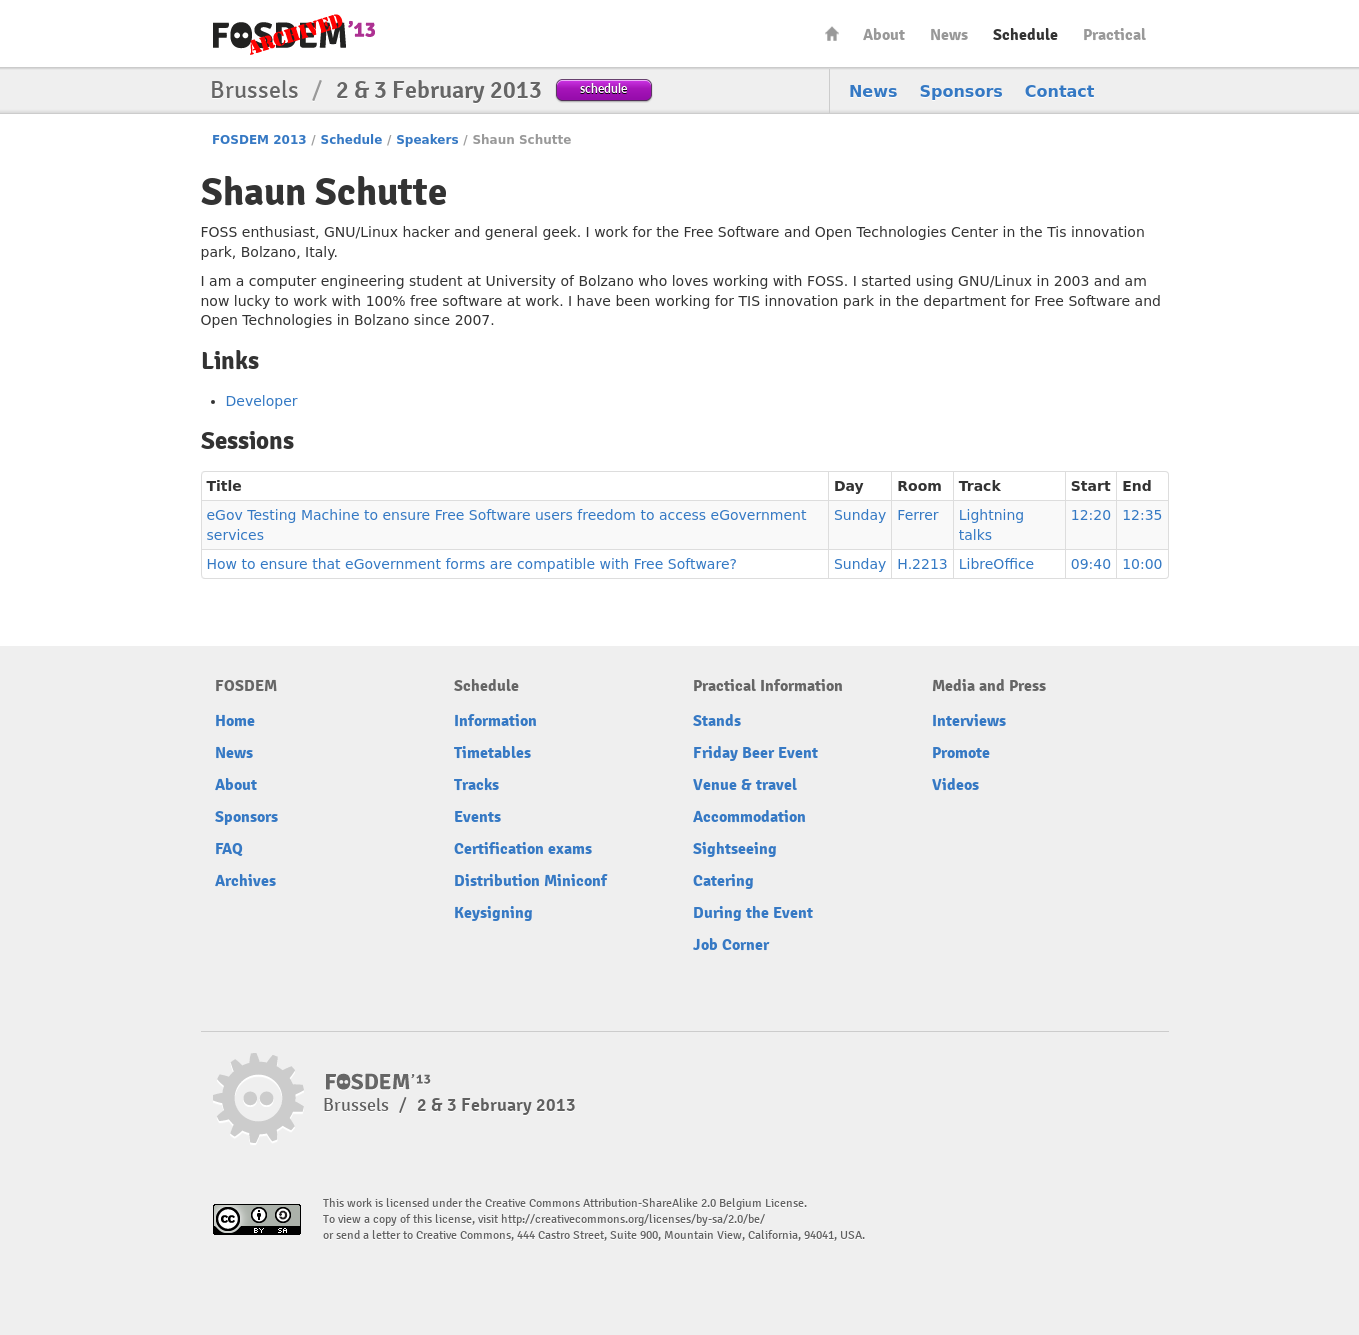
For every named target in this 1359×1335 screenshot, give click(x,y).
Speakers (427, 140)
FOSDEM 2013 (259, 140)
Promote (961, 753)
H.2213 (922, 564)
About (884, 35)
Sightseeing (735, 849)
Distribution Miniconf (530, 881)
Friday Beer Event (755, 753)
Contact (1060, 91)
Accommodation (749, 817)
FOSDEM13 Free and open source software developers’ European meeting (294, 34)
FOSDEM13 (378, 1082)
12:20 (1091, 515)
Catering (723, 881)
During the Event (753, 913)
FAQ (229, 849)
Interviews (969, 721)
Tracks (476, 785)
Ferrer (917, 515)
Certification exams (523, 849)
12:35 (1142, 515)
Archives (245, 881)
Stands (717, 721)
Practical (1114, 35)
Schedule (1025, 35)
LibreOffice (997, 564)
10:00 (1142, 564)
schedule (603, 88)
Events (477, 817)
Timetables (492, 753)
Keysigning (493, 913)
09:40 (1091, 564)
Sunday (860, 515)
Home (832, 33)
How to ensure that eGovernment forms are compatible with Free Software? (472, 564)
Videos (955, 785)
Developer (262, 401)
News (949, 35)
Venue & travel (745, 785)
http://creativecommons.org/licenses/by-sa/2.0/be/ (633, 1219)
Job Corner (731, 945)
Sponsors (961, 91)
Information (495, 721)
